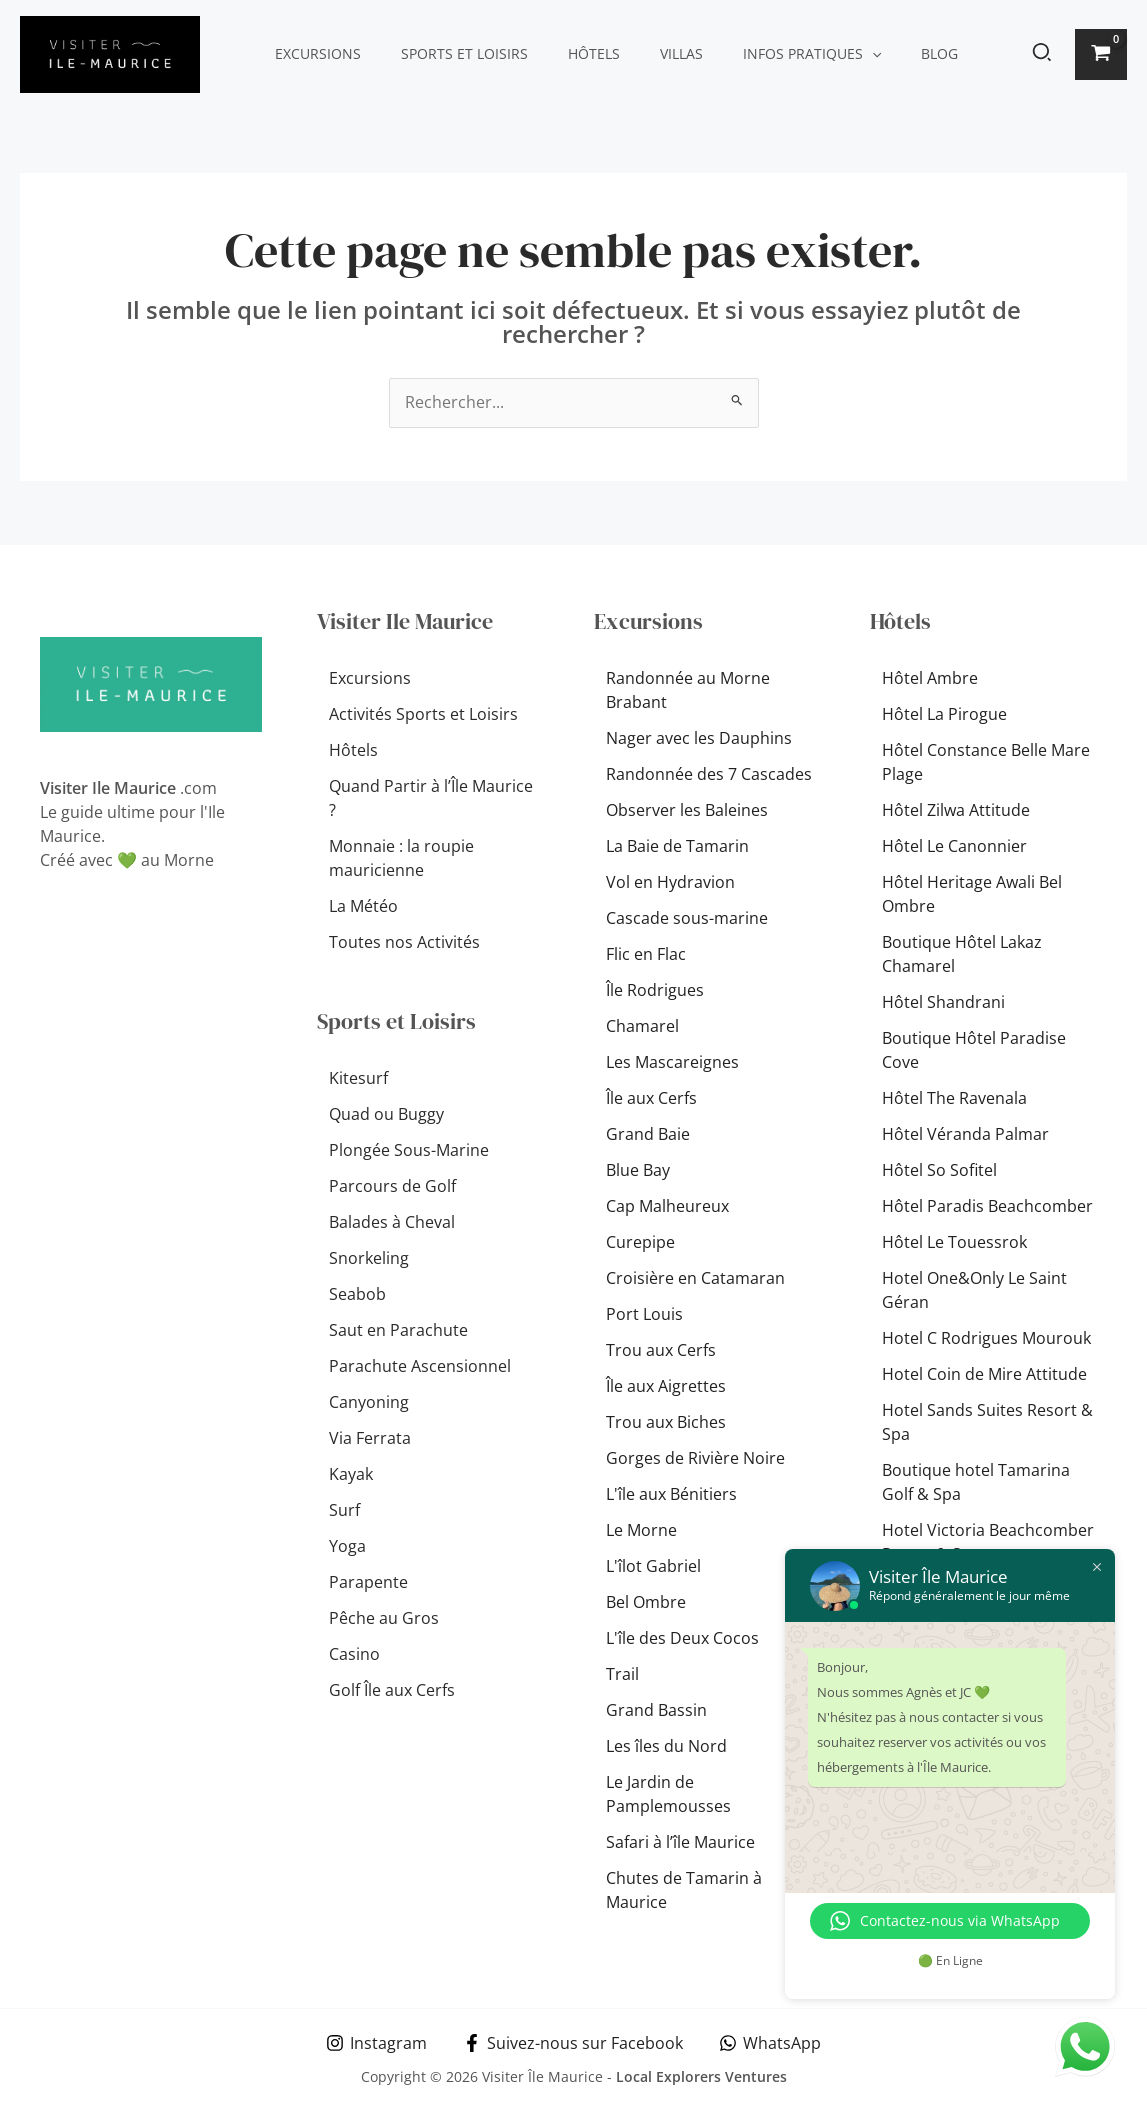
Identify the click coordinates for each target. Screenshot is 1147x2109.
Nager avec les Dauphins (699, 739)
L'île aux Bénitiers (671, 1495)
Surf (344, 1510)
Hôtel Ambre (930, 679)
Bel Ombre (646, 1603)
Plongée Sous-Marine (409, 1150)
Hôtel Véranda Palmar (965, 1135)
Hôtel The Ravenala (954, 1099)
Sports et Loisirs (446, 53)
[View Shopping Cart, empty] (1101, 54)
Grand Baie (648, 1135)
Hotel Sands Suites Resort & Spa (987, 1423)
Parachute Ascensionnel (420, 1366)
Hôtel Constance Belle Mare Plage (986, 763)
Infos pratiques (758, 54)
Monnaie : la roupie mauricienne (401, 859)
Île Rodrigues (655, 991)
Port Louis (644, 1315)
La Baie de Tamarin (677, 847)
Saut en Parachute (398, 1330)
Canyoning (369, 1402)
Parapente (368, 1582)
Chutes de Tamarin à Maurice (684, 1891)
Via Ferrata (370, 1438)
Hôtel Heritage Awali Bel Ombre (972, 895)
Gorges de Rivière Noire (695, 1459)
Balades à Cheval (392, 1222)
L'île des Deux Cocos (682, 1639)
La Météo (363, 907)
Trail (622, 1675)
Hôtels (564, 53)
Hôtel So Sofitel (939, 1171)
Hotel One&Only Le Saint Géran (974, 1291)
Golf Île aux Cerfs (392, 1690)
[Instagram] (376, 2043)
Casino (354, 1654)
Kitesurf (358, 1078)
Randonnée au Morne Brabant (688, 691)
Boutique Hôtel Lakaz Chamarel (962, 955)
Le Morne (641, 1531)
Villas (639, 53)
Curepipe (640, 1243)
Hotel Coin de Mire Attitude (984, 1375)
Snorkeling (369, 1258)
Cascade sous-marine (687, 919)
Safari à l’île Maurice (680, 1843)
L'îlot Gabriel (653, 1567)
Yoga (347, 1546)
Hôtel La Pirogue (944, 715)
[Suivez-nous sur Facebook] (573, 2043)
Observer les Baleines (687, 811)
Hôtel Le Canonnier (954, 847)
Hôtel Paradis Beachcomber (987, 1207)
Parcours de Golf (392, 1186)
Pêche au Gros (384, 1618)
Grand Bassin (656, 1711)
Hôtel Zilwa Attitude (956, 811)
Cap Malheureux (667, 1207)
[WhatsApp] (770, 2043)
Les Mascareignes (672, 1063)
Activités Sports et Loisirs (423, 715)
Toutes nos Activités (404, 943)
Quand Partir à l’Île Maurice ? (431, 799)
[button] (818, 54)
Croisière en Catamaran (695, 1279)
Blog (873, 53)
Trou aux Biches (666, 1423)
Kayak (351, 1474)
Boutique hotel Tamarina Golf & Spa (976, 1483)
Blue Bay (638, 1171)
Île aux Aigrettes (666, 1387)
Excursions (312, 53)
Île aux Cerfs (651, 1099)
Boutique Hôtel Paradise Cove (974, 1051)
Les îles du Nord (666, 1747)
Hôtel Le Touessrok (954, 1243)
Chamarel (642, 1027)
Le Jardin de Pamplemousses (668, 1795)
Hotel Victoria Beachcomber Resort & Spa (988, 1543)
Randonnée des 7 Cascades (709, 775)
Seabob (357, 1294)
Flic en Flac (646, 955)
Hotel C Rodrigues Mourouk (986, 1339)
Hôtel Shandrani (943, 1003)
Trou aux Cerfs (661, 1351)
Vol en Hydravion (670, 883)
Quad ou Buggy (386, 1114)
